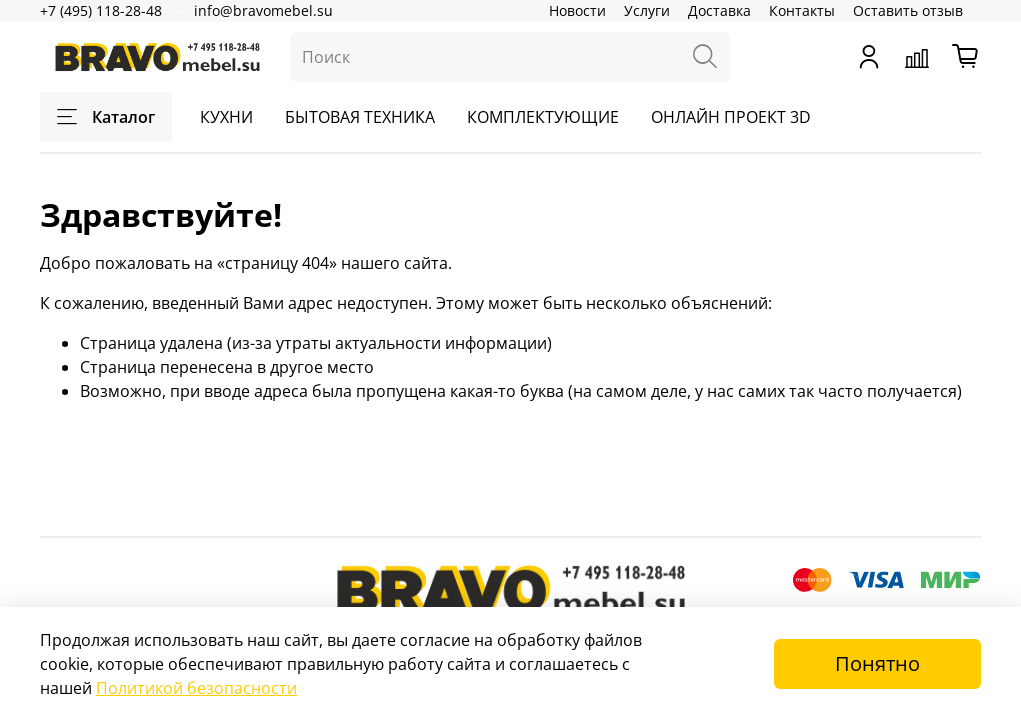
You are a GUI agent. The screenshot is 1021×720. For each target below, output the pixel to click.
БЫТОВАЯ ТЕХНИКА (360, 117)
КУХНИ (226, 117)
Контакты (802, 10)
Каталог (106, 117)
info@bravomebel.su (263, 10)
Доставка (719, 10)
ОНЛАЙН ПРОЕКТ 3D (731, 117)
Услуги (647, 10)
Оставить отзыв (908, 10)
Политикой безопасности (196, 688)
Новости (577, 10)
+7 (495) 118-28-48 (101, 10)
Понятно (877, 663)
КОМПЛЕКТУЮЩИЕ (543, 117)
